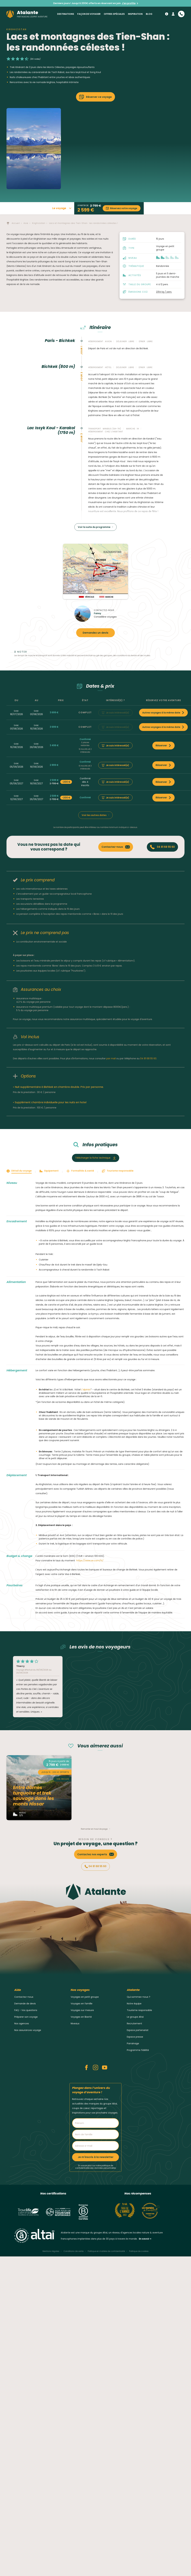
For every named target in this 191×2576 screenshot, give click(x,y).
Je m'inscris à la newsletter (95, 2157)
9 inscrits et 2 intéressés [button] (85, 750)
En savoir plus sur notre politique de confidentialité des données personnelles (95, 2166)
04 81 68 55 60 (148, 1058)
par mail (111, 1058)
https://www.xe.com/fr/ (89, 1560)
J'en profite (129, 3)
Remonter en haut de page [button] (94, 1829)
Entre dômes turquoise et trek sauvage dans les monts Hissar (33, 1795)
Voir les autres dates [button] (94, 815)
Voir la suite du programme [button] (94, 527)
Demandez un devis (95, 632)
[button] (70, 207)
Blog (149, 14)
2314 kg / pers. (164, 291)
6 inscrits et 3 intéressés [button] (85, 767)
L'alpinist (86, 1389)
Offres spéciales (114, 14)
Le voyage (59, 208)
